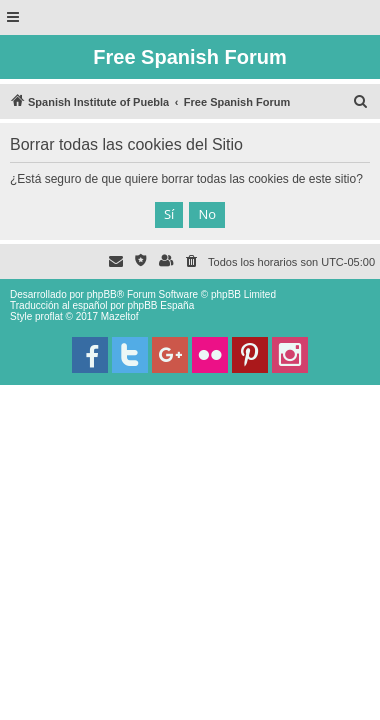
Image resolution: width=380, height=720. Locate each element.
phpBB (102, 294)
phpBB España (160, 305)
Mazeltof (120, 316)
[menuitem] (361, 102)
